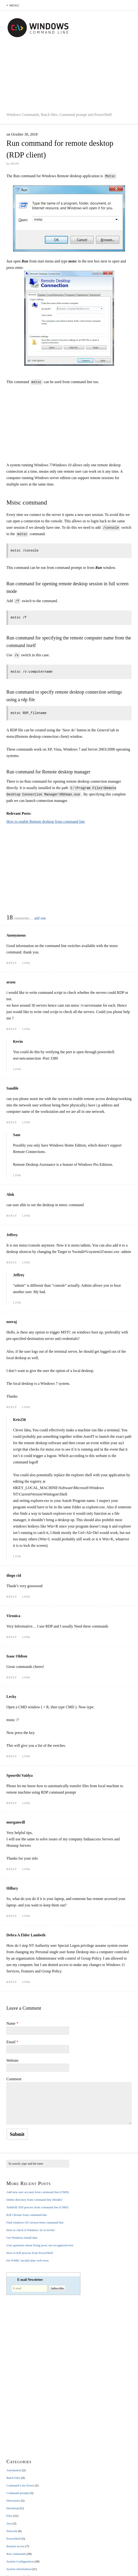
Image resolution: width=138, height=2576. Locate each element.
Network (11, 2531)
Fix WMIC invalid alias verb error (27, 2260)
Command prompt (17, 2493)
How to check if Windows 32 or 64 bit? (30, 2230)
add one (40, 918)
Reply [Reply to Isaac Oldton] (11, 1677)
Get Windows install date (21, 2237)
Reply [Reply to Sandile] (11, 1122)
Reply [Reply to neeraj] (11, 1407)
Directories (13, 2500)
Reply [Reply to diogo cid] (11, 1596)
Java (9, 2523)
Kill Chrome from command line (26, 2215)
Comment (13, 2079)
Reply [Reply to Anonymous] (11, 963)
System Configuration (19, 2561)
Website (12, 2060)
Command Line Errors (20, 2485)
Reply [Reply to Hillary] (11, 1916)
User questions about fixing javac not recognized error (40, 2245)
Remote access (15, 2546)
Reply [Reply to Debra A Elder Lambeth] (11, 1982)
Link (26, 963)
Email (12, 2042)
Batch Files (13, 2478)
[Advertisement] (69, 76)
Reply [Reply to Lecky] (11, 1756)
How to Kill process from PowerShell (29, 2253)
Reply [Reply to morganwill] (11, 1869)
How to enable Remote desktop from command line (45, 821)
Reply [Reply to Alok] (11, 1215)
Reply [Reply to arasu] (11, 1029)
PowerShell (13, 2538)
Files (9, 2516)
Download (12, 2508)
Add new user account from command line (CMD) (37, 2192)
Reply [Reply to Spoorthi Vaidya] (11, 1803)
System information (18, 2569)
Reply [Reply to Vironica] (11, 1637)
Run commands (16, 2554)
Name (12, 2023)
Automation (13, 2470)
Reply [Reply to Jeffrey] (11, 1262)
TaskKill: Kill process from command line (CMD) (37, 2207)
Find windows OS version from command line (35, 2222)
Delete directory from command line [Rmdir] (34, 2199)
